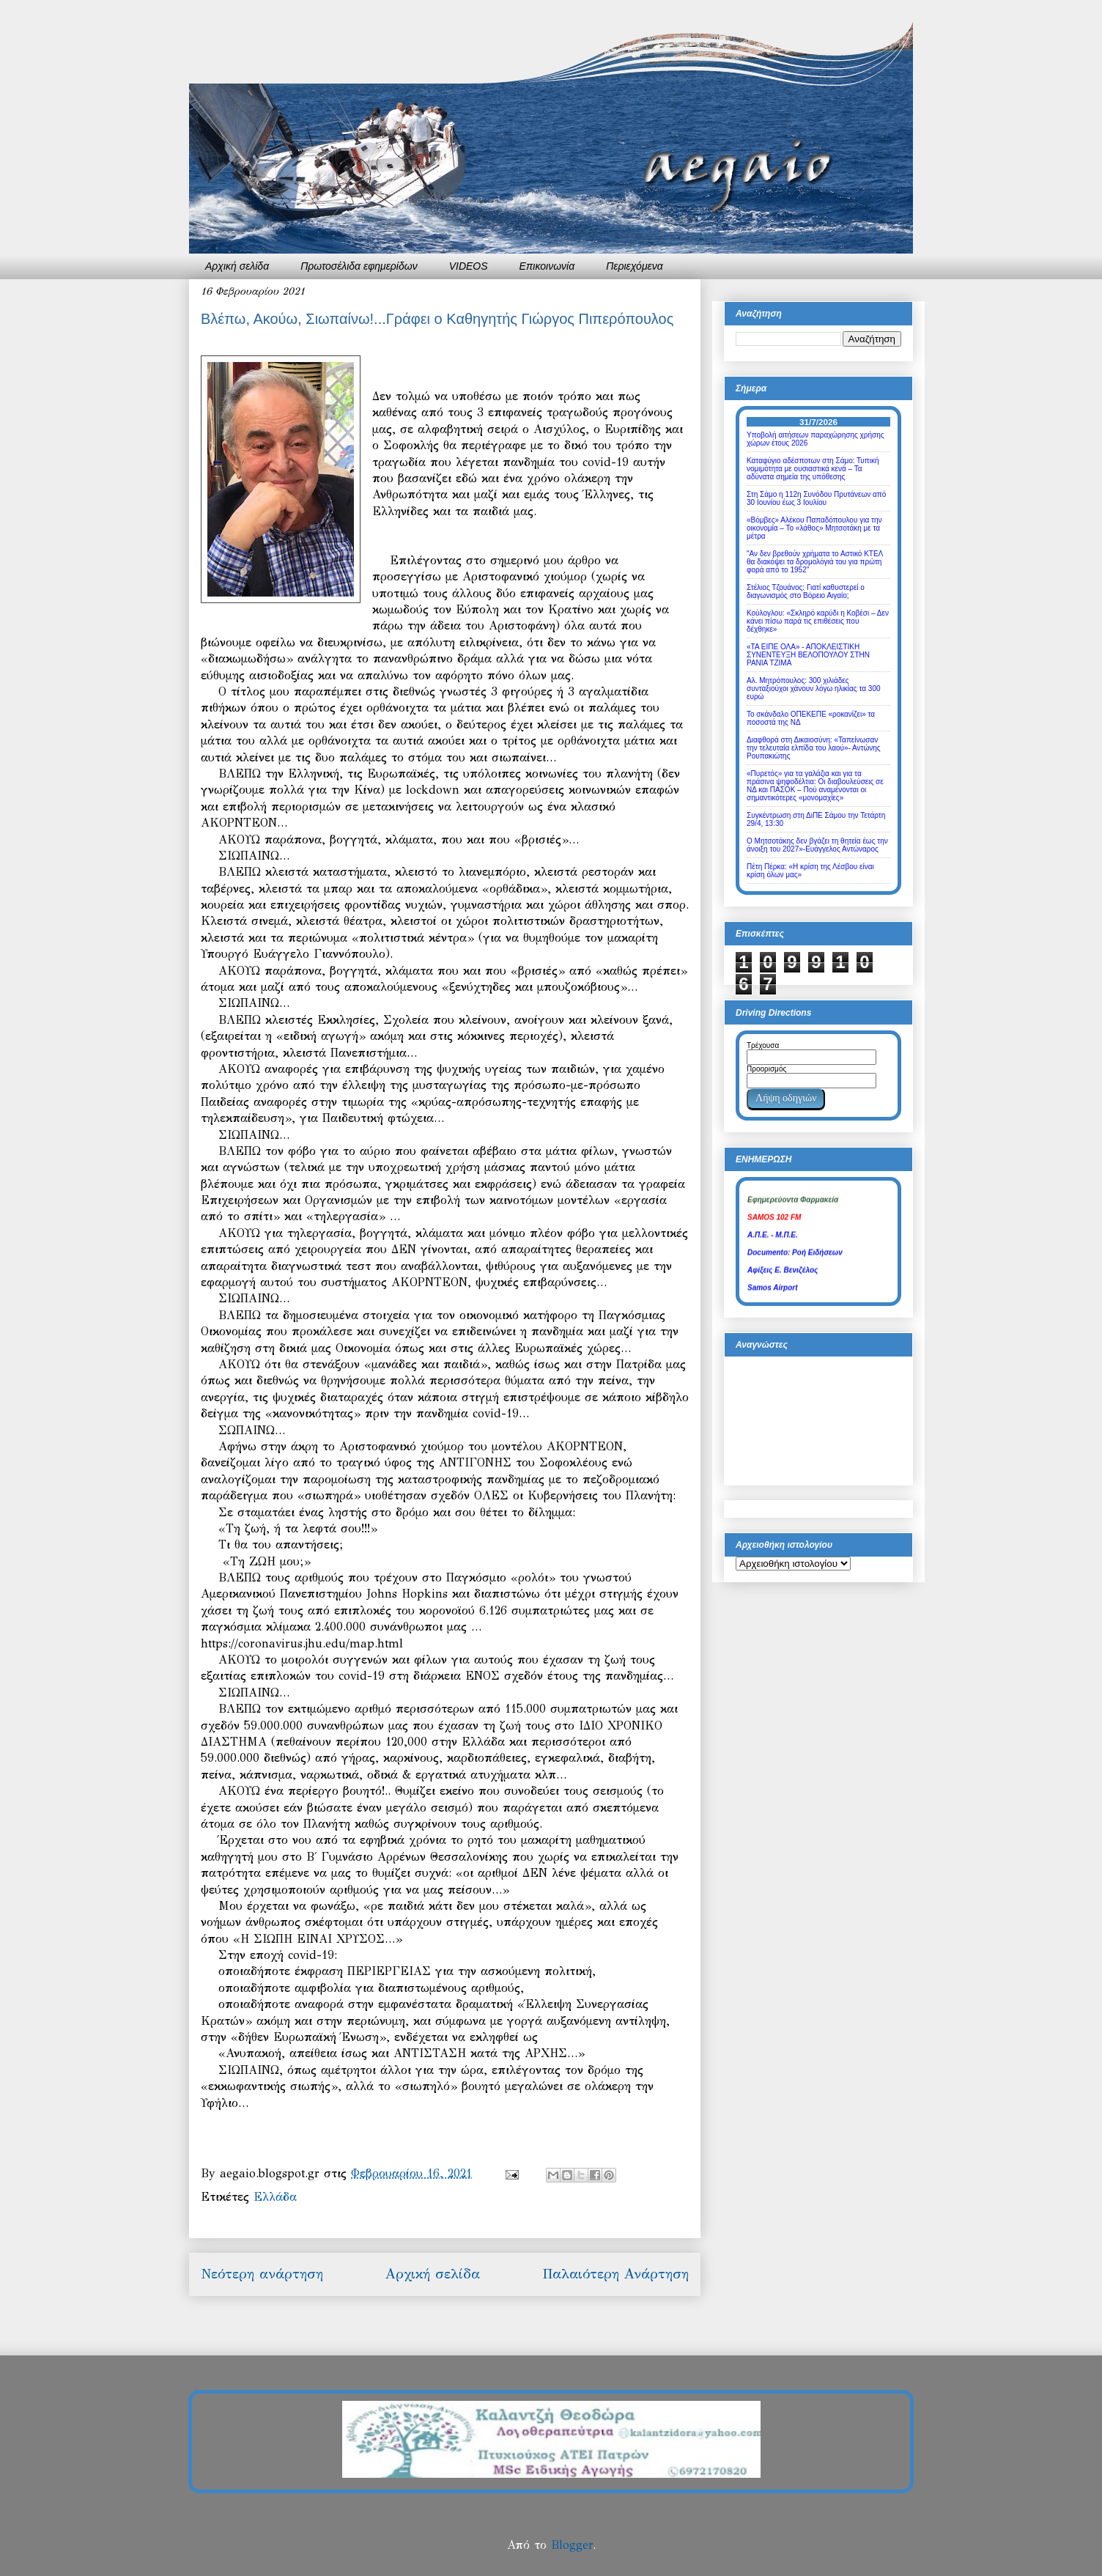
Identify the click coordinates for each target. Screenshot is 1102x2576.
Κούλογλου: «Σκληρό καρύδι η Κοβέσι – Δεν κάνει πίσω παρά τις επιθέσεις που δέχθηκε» (818, 621)
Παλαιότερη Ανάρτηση (615, 2273)
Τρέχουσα (763, 1045)
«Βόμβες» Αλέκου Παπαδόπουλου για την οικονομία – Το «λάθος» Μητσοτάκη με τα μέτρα (814, 528)
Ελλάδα (275, 2197)
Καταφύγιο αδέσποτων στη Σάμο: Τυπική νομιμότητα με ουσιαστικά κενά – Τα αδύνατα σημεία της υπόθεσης (813, 469)
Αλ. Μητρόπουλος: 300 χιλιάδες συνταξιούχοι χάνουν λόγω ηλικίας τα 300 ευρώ (814, 688)
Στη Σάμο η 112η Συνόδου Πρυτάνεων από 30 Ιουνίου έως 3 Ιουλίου (816, 498)
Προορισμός (766, 1069)
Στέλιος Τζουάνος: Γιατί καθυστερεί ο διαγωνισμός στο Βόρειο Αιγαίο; (806, 591)
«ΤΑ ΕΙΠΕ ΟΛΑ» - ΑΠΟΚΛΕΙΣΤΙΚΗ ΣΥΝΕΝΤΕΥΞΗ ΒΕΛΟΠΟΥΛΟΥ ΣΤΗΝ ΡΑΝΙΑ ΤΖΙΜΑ (808, 655)
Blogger (572, 2545)
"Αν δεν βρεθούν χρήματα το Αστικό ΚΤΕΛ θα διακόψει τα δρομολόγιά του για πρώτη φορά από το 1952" (815, 562)
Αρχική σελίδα (237, 266)
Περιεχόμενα (634, 266)
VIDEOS (468, 266)
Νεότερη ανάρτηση (262, 2273)
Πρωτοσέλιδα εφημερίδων (359, 266)
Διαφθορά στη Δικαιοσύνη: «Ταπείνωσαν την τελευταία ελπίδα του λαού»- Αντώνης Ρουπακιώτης (814, 748)
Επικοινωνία (547, 266)
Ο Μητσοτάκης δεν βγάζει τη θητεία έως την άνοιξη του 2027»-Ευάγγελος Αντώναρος (817, 845)
